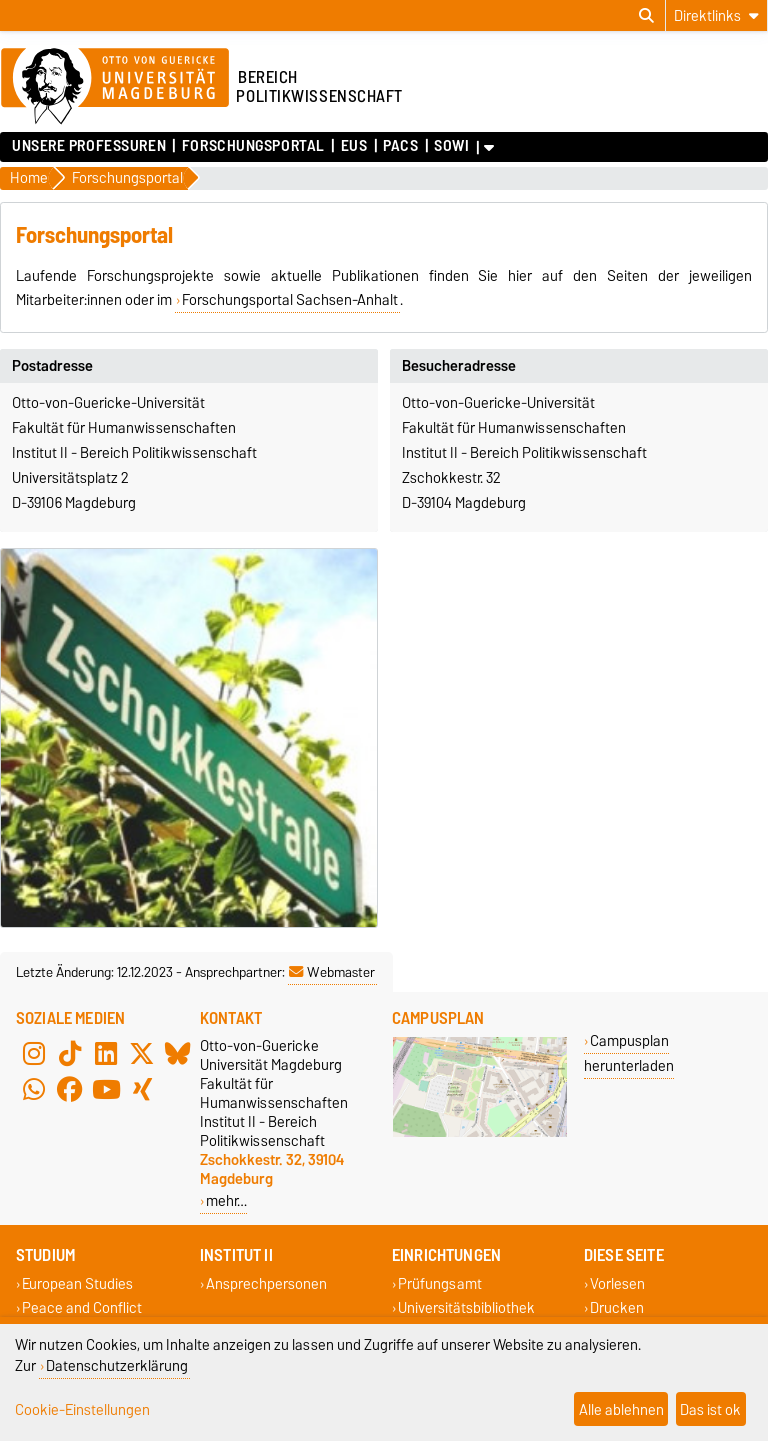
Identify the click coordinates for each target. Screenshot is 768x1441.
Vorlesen (617, 1284)
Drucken (617, 1307)
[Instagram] (34, 1054)
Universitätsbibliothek (466, 1307)
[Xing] (142, 1090)
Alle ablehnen (621, 1409)
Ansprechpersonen (266, 1284)
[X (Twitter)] (142, 1054)
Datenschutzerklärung (117, 1365)
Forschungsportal (253, 146)
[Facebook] (70, 1090)
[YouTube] (106, 1090)
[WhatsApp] (34, 1090)
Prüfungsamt (440, 1284)
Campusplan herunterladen (629, 1053)
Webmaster (332, 972)
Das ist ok (710, 1409)
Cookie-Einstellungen (82, 1409)
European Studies (77, 1284)
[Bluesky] (178, 1054)
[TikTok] (70, 1054)
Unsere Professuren (89, 146)
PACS (400, 146)
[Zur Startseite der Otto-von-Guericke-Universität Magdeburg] (115, 87)
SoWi (451, 146)
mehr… (226, 1200)
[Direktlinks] (716, 15)
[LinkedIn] (106, 1054)
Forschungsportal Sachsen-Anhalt (290, 300)
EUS (354, 146)
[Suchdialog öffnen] (646, 16)
